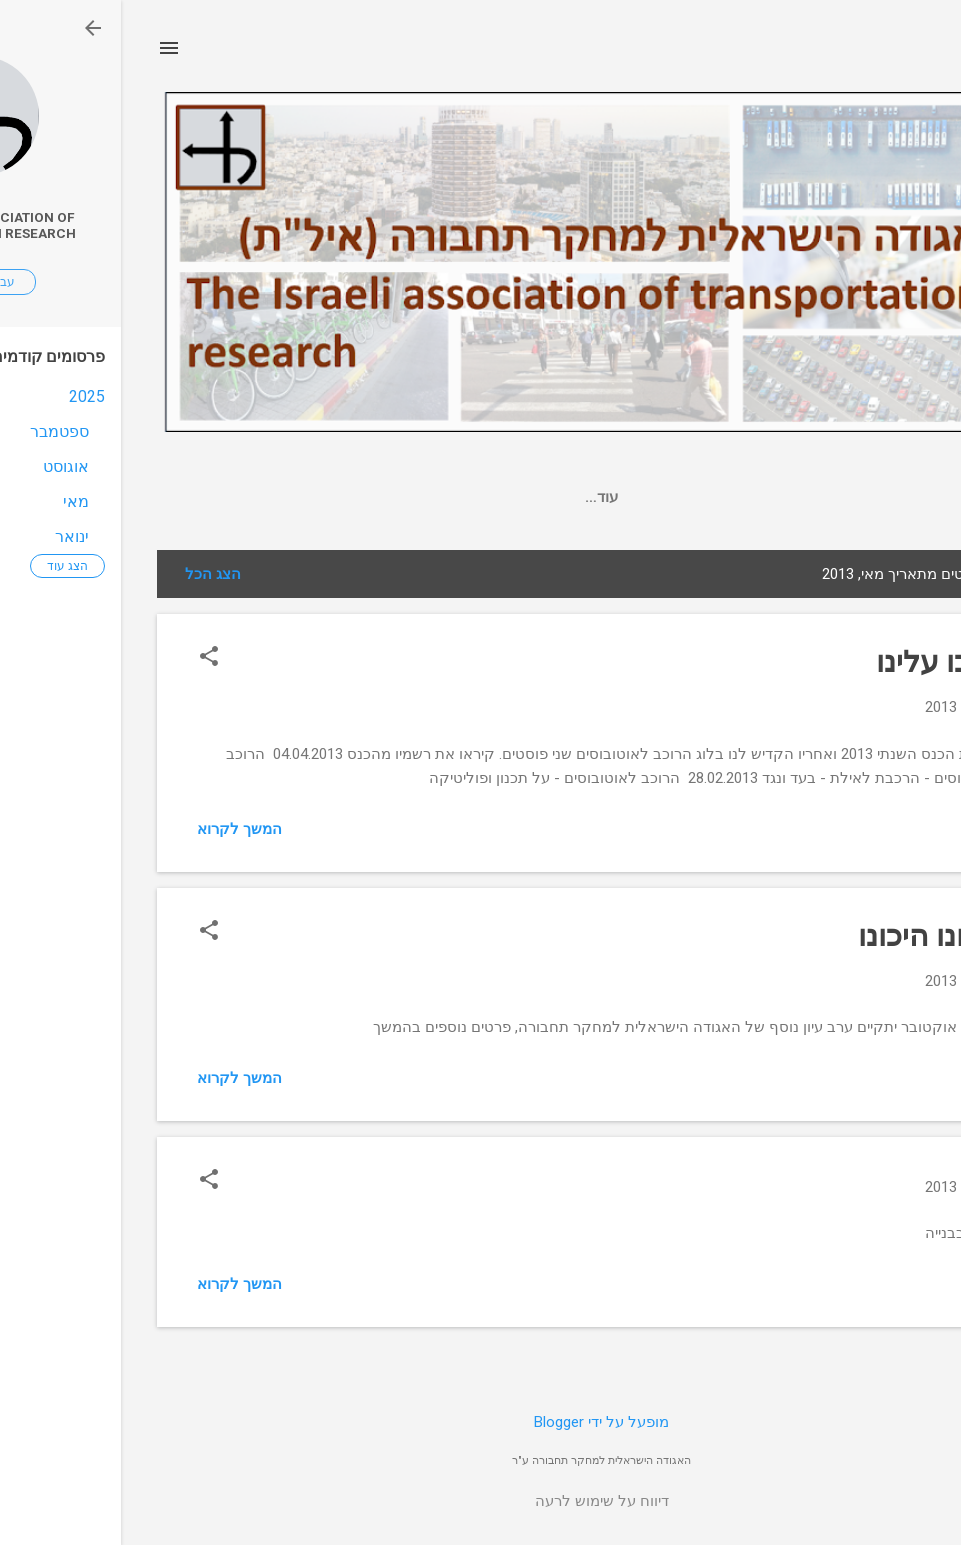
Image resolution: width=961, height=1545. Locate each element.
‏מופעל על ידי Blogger (480, 1422)
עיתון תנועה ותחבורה (492, 497)
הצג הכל (92, 574)
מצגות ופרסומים (644, 497)
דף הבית (758, 497)
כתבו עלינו (820, 661)
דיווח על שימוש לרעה (481, 1501)
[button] (88, 658)
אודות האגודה (221, 497)
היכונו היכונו (811, 935)
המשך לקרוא (118, 829)
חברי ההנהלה (345, 497)
